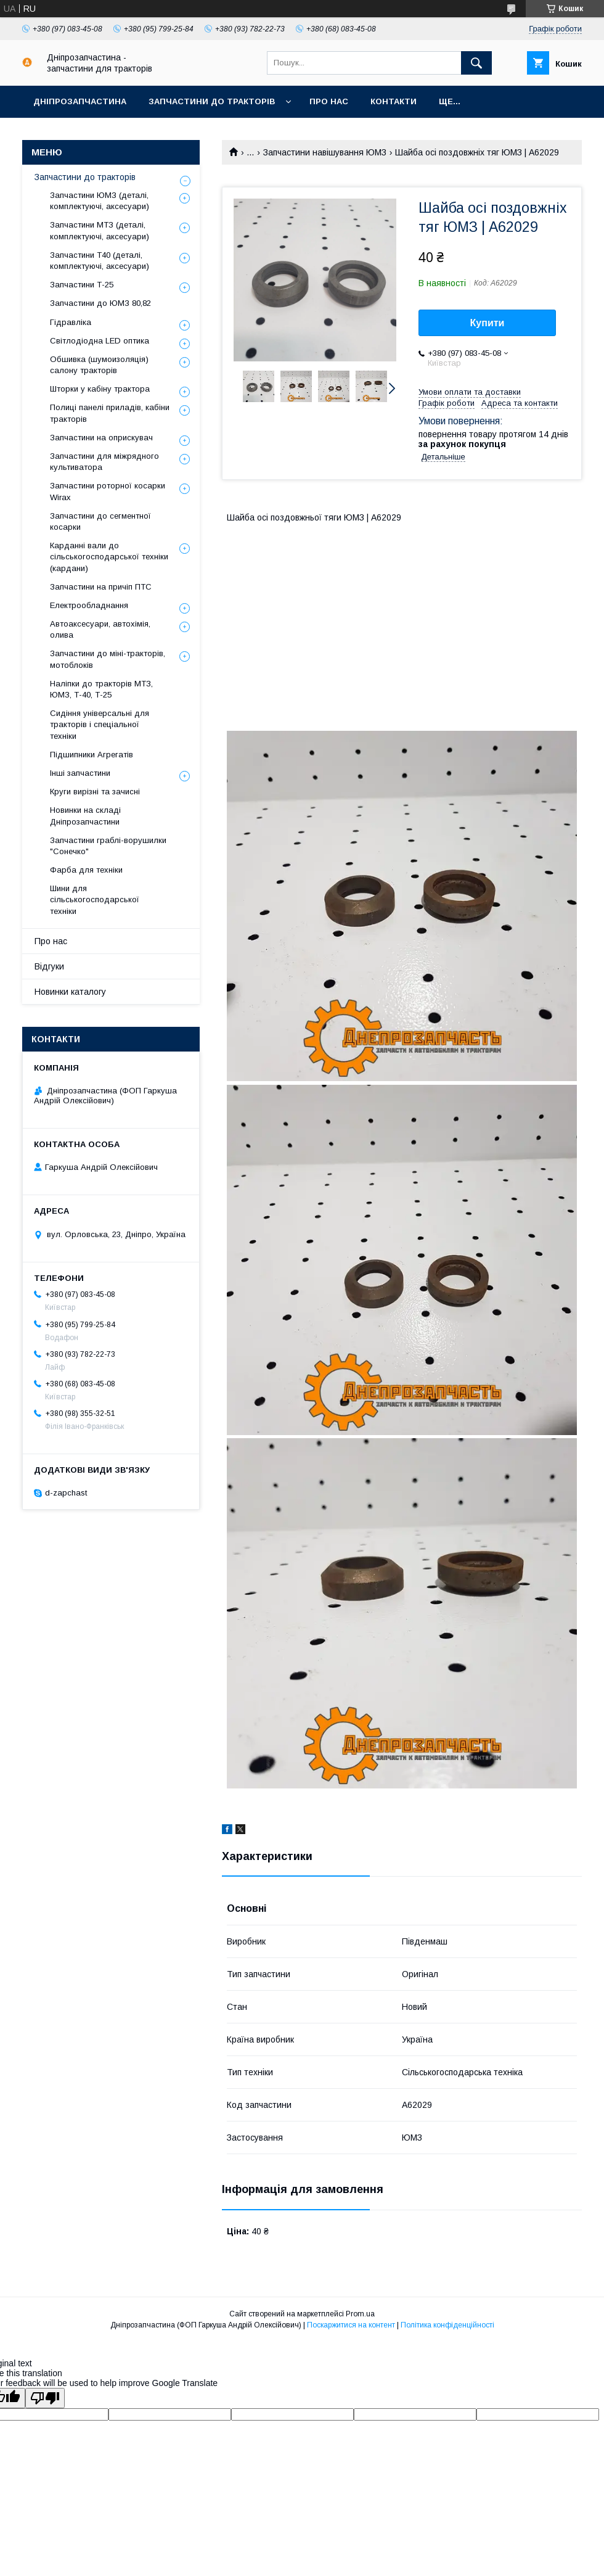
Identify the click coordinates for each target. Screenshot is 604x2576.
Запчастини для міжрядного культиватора (104, 461)
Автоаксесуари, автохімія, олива (100, 629)
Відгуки (49, 966)
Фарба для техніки (86, 869)
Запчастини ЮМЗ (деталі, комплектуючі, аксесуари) (99, 201)
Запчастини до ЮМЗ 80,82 (100, 303)
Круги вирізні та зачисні (95, 791)
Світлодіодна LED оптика (99, 340)
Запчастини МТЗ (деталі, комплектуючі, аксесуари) (99, 230)
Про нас (328, 101)
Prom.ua (360, 2314)
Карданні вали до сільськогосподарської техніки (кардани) (109, 556)
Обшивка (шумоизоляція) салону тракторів (99, 365)
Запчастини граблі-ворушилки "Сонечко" (108, 846)
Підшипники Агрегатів (91, 754)
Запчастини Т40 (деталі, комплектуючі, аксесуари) (99, 260)
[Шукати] (476, 63)
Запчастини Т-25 (81, 284)
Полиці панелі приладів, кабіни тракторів (109, 413)
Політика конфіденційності (447, 2325)
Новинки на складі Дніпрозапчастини (85, 815)
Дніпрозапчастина (79, 101)
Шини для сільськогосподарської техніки (94, 899)
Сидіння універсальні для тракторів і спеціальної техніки (99, 724)
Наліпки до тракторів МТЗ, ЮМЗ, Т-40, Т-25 (101, 689)
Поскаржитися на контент (351, 2325)
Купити (487, 323)
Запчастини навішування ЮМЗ (324, 152)
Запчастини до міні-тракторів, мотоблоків (107, 659)
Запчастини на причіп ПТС (101, 586)
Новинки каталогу (70, 992)
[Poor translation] (45, 2398)
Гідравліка (70, 322)
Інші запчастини (80, 773)
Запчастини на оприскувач (101, 437)
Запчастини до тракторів (212, 101)
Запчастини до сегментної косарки (100, 521)
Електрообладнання (89, 605)
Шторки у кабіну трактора (100, 388)
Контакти (393, 101)
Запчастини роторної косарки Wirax (107, 491)
